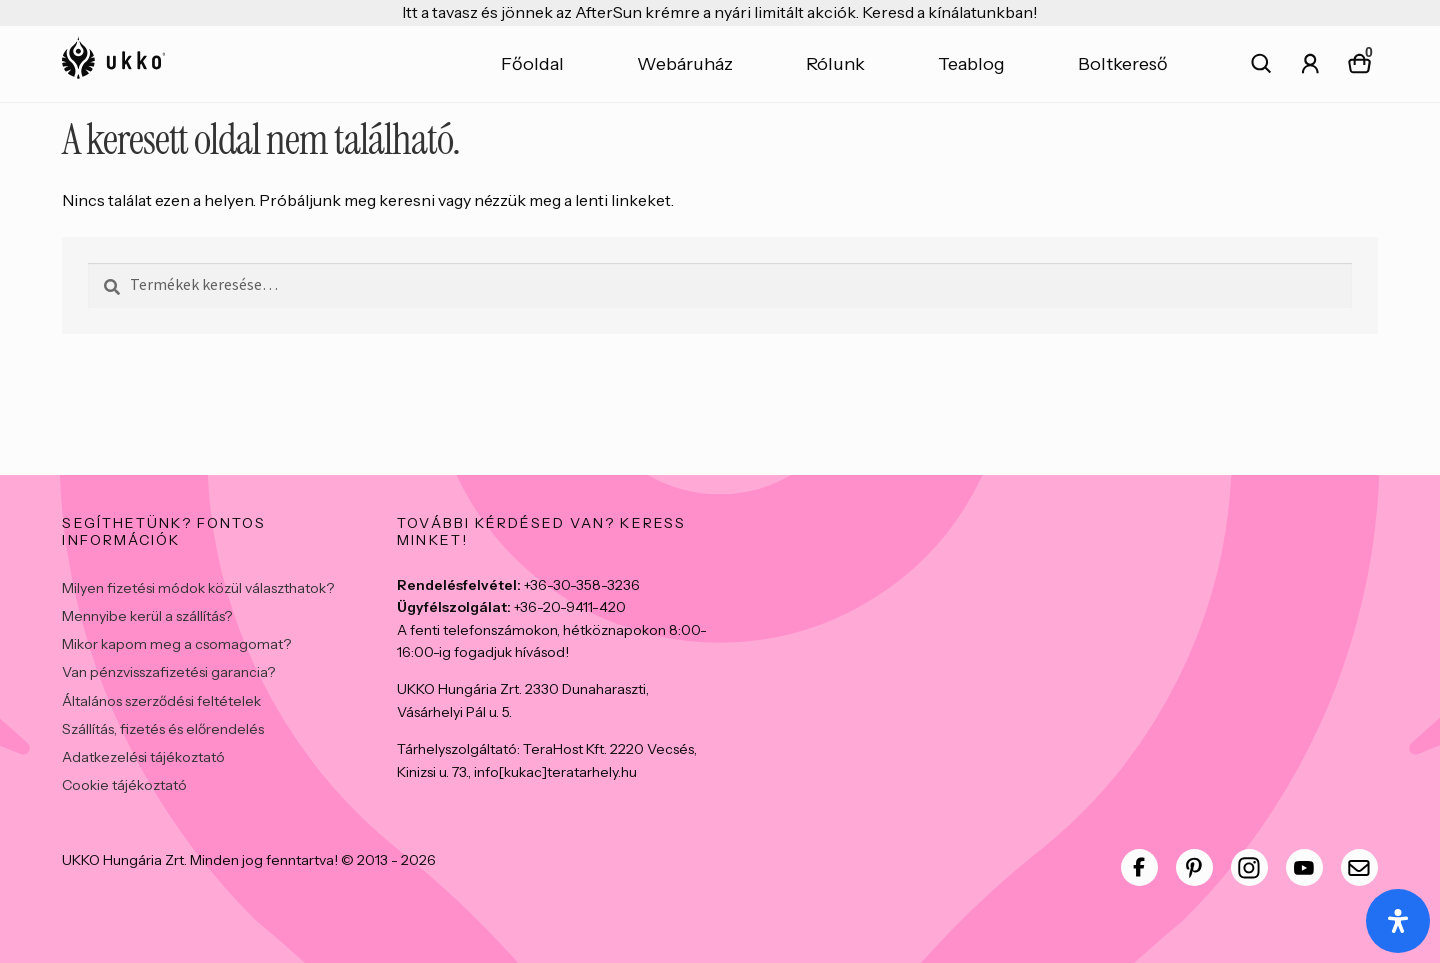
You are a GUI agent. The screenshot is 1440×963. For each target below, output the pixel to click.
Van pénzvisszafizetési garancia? (168, 672)
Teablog (971, 64)
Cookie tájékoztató (124, 785)
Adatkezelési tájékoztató (143, 757)
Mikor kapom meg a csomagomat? (176, 644)
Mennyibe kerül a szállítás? (147, 616)
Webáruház (685, 64)
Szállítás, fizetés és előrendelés (163, 729)
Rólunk (835, 64)
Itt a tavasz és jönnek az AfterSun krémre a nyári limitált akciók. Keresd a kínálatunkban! (720, 12)
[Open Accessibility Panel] (1398, 921)
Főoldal (532, 64)
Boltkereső (1123, 64)
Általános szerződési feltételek (161, 701)
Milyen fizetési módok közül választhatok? (198, 588)
